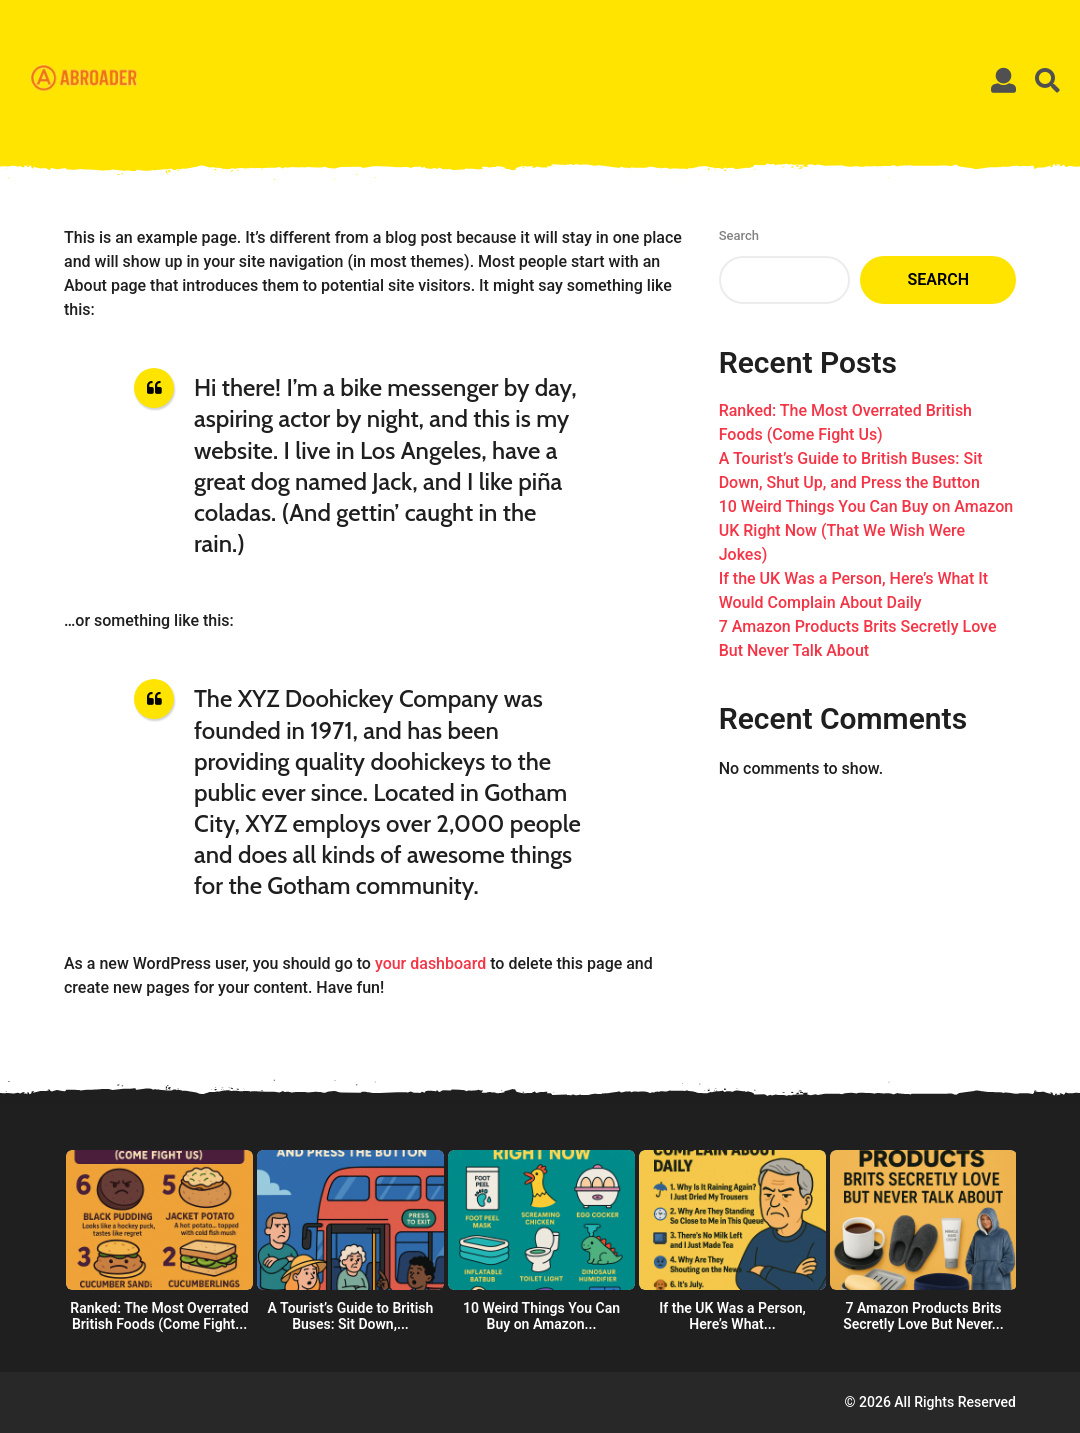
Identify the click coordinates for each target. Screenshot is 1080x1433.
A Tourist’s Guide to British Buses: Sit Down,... (351, 1316)
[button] (1003, 80)
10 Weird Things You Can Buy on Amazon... (541, 1316)
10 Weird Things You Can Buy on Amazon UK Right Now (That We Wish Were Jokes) (866, 530)
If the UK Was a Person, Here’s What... (732, 1316)
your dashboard (430, 963)
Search (739, 235)
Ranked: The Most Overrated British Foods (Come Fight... (159, 1316)
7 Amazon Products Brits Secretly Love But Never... (923, 1316)
